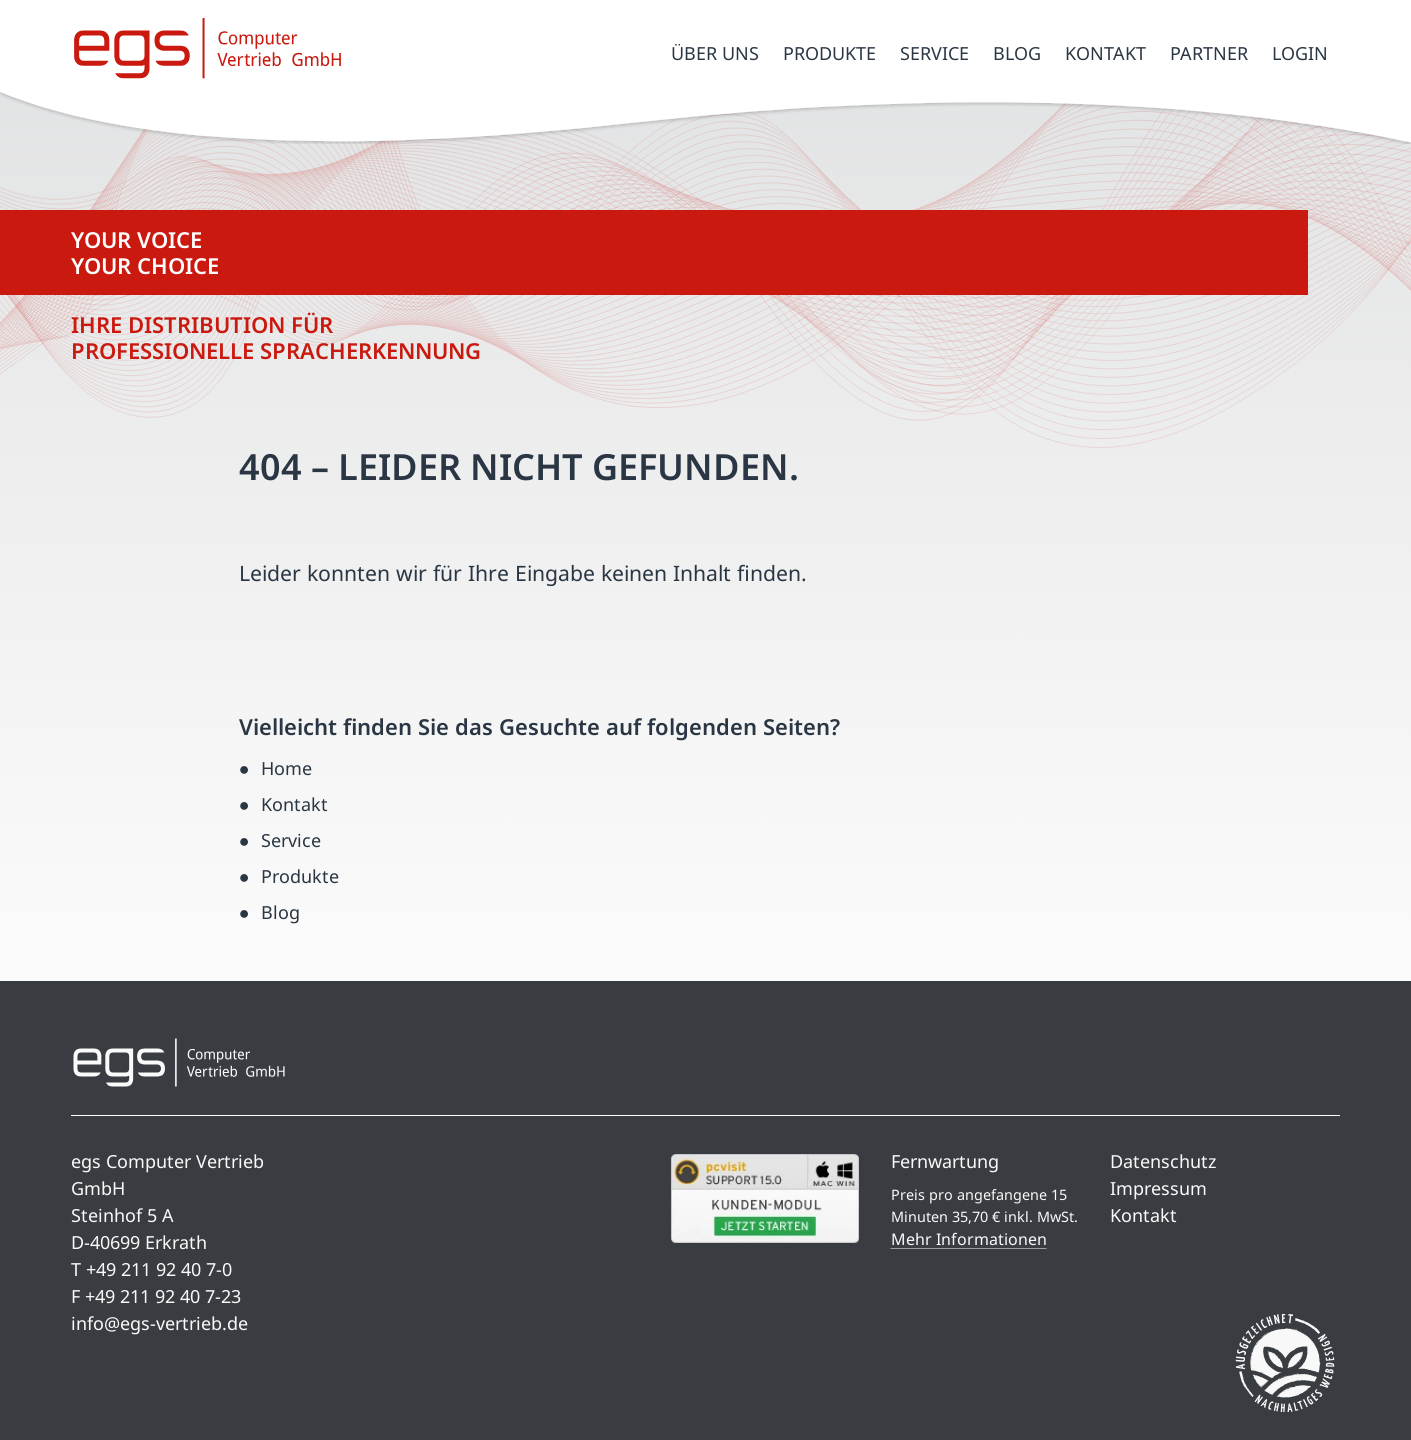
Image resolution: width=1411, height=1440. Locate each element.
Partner (1209, 53)
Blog (1017, 53)
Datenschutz (1163, 1161)
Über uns (715, 53)
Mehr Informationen (969, 1239)
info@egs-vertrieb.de (159, 1323)
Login (1300, 53)
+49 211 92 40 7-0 (159, 1269)
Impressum (1158, 1188)
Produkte (829, 53)
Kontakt (1105, 53)
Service (934, 53)
